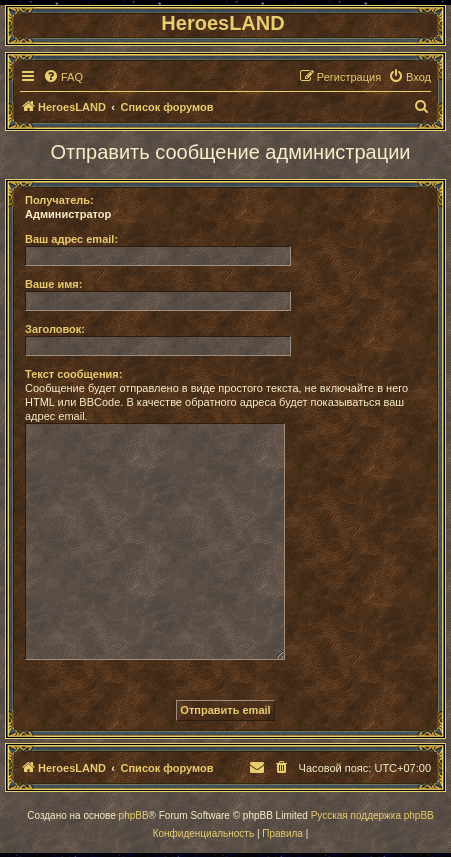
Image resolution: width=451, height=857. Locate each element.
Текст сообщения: (73, 374)
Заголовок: (55, 329)
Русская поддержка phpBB (372, 815)
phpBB (134, 815)
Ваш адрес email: (71, 239)
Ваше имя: (53, 284)
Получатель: (59, 200)
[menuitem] (63, 77)
